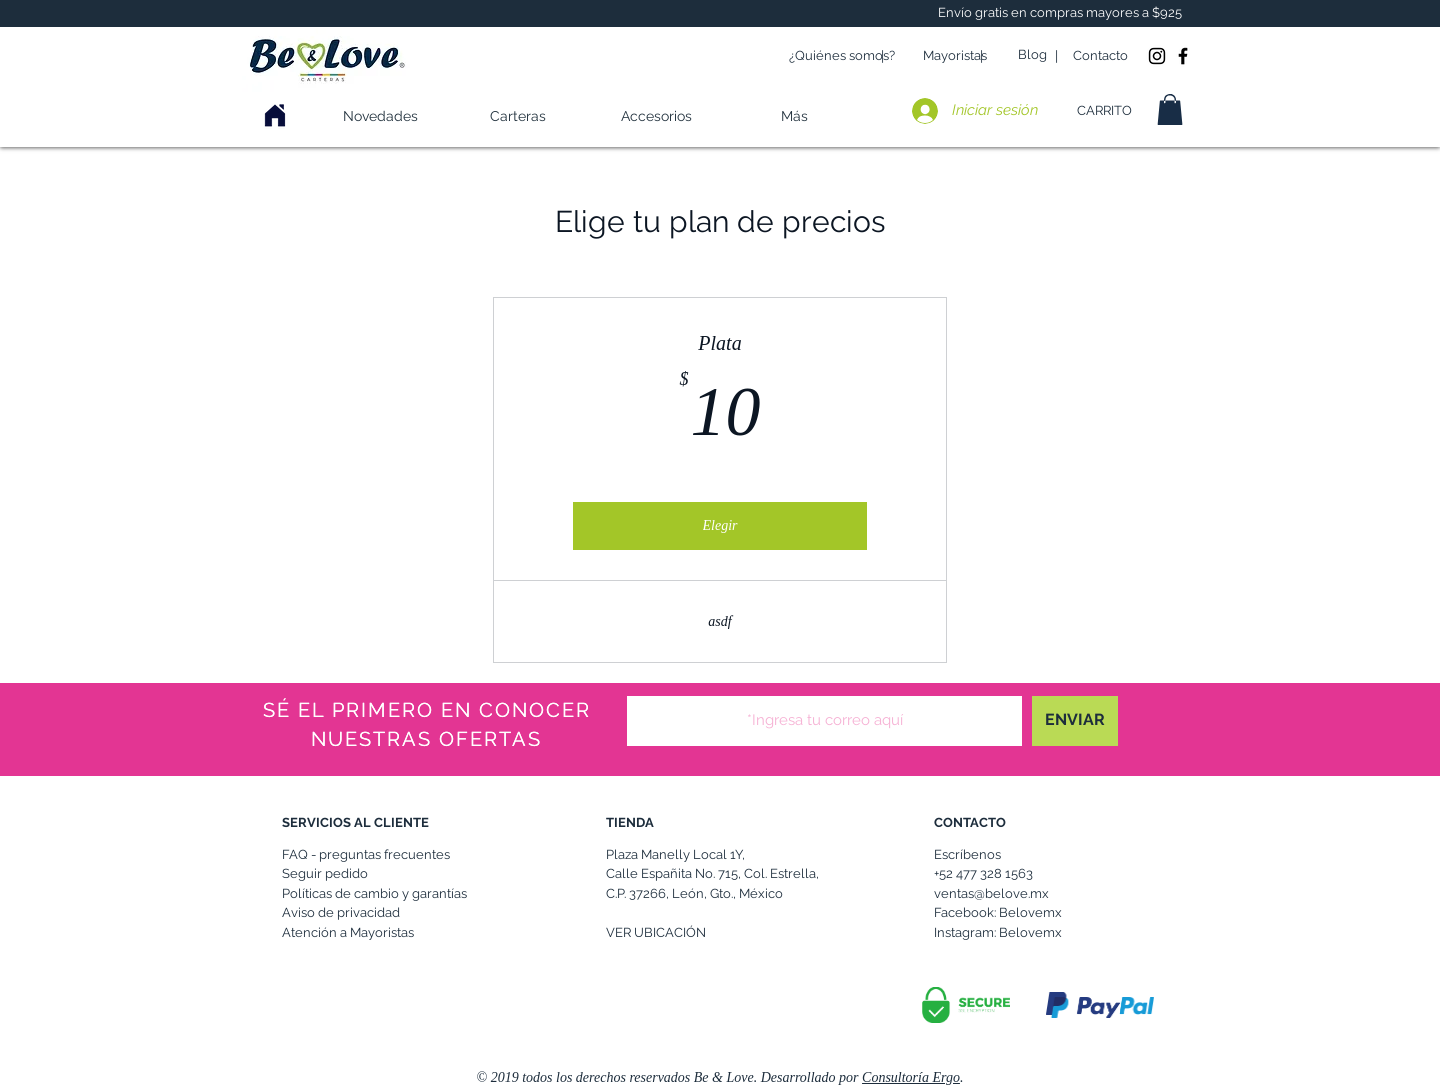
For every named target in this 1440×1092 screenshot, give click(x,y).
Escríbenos (967, 854)
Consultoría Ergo (911, 1077)
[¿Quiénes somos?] (842, 56)
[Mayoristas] (955, 56)
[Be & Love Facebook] (1183, 56)
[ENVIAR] (1075, 721)
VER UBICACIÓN (656, 932)
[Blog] (1032, 55)
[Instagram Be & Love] (1157, 56)
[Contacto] (1100, 56)
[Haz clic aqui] (275, 116)
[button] (656, 116)
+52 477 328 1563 (983, 873)
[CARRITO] (1104, 111)
